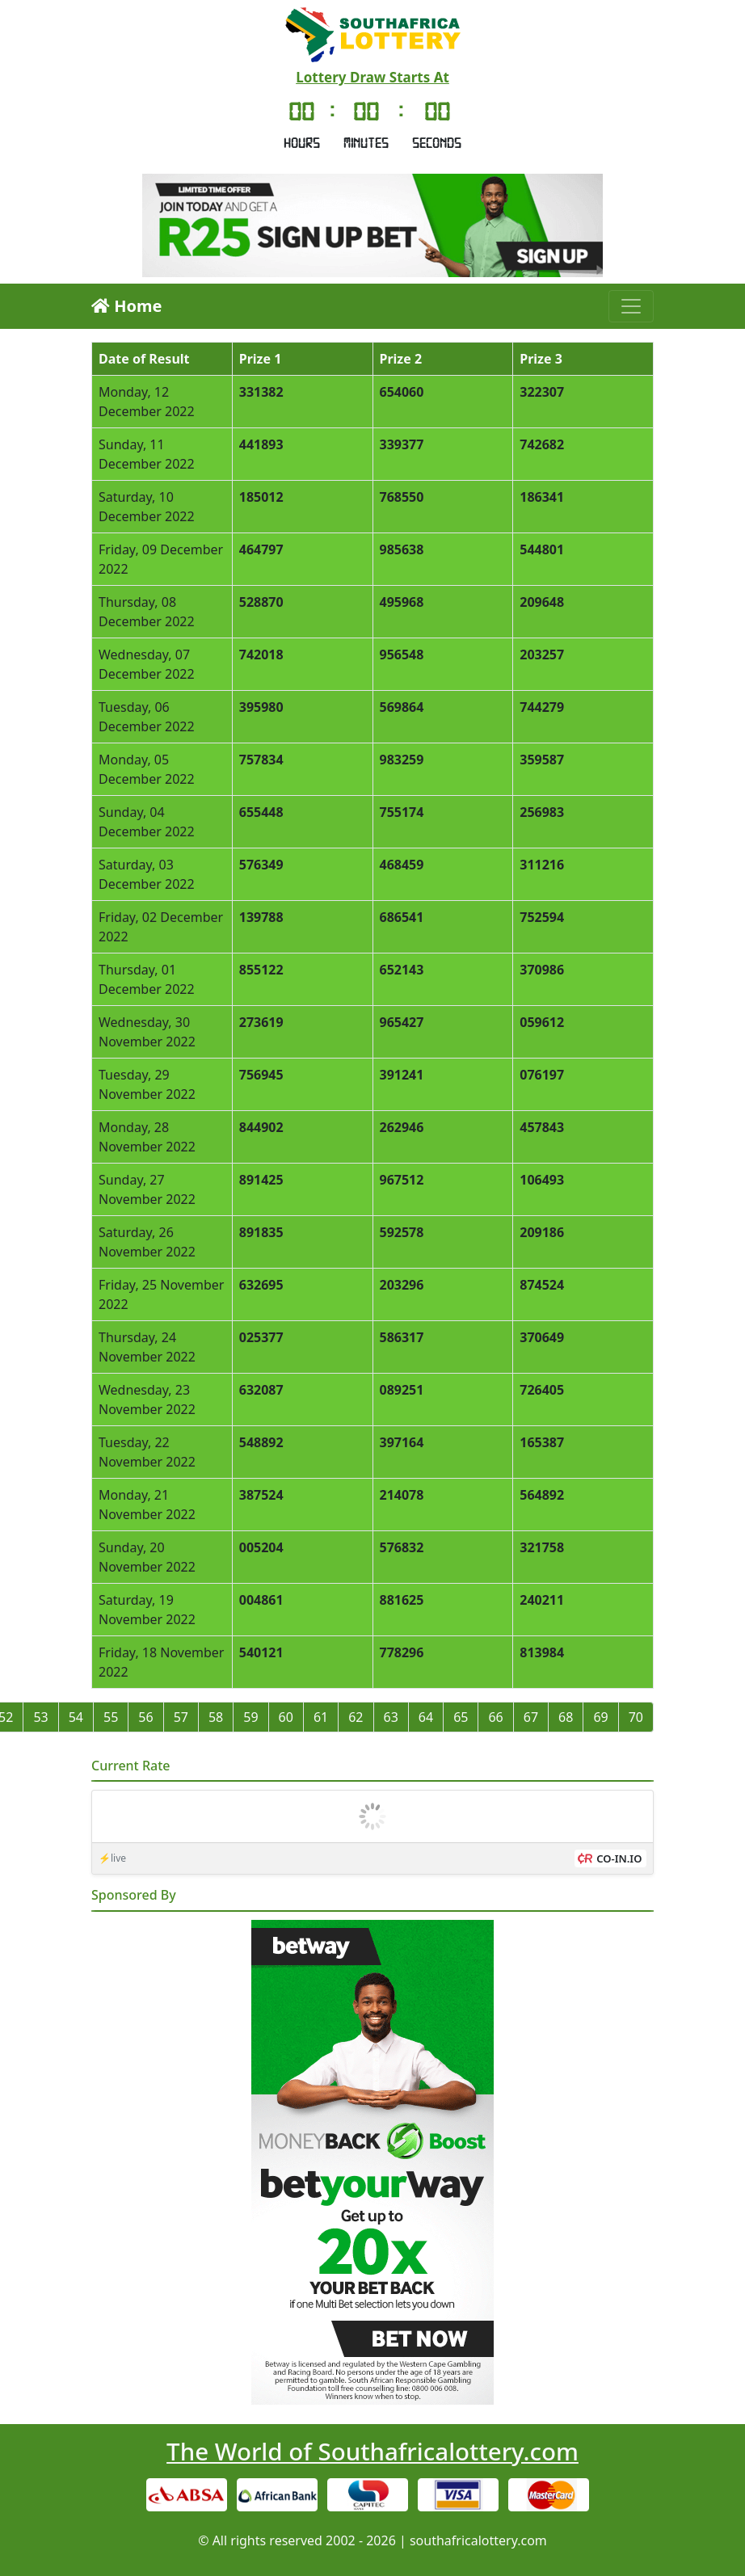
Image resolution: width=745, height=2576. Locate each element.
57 (181, 1717)
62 (355, 1717)
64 (426, 1717)
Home (126, 306)
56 (145, 1717)
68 (565, 1717)
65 (460, 1717)
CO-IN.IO (619, 1858)
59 (250, 1717)
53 (40, 1717)
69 (600, 1717)
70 (636, 1717)
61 (321, 1717)
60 (286, 1717)
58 (215, 1717)
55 (110, 1717)
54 (76, 1717)
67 (531, 1717)
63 (391, 1717)
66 (495, 1717)
